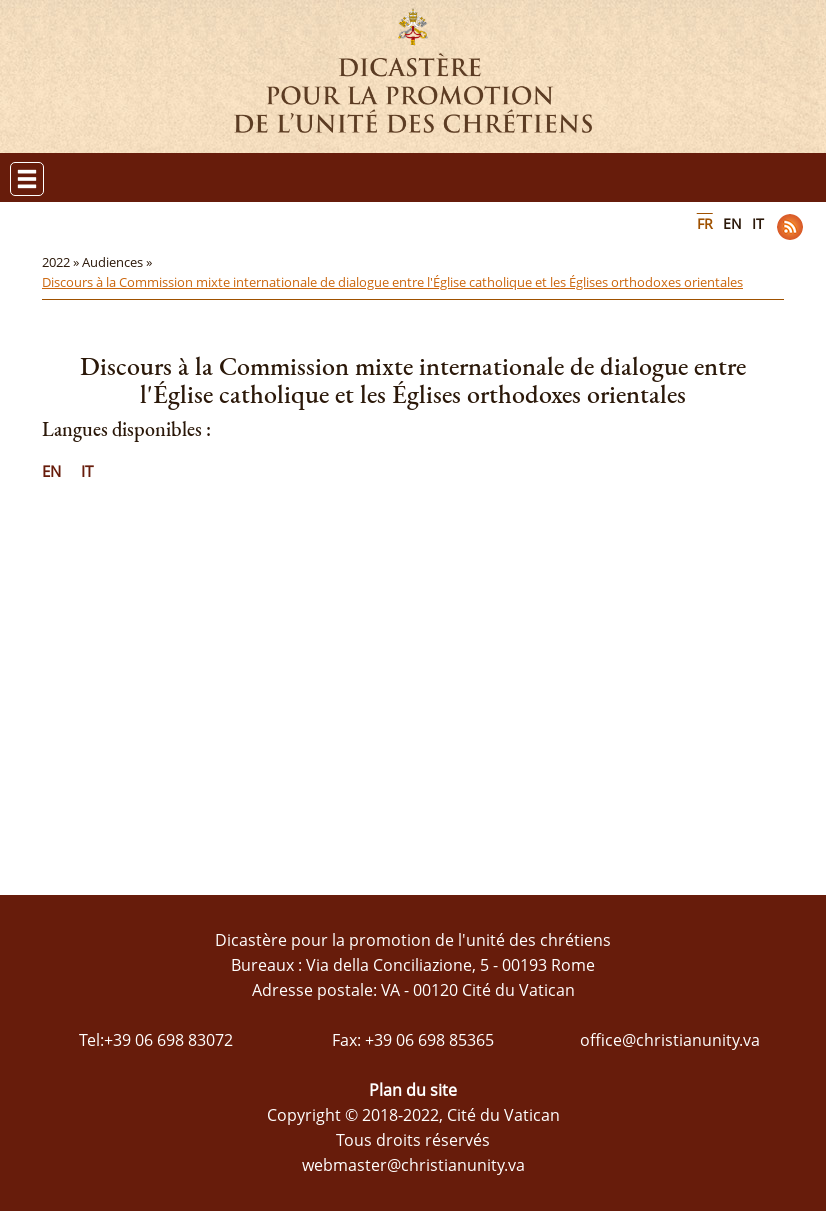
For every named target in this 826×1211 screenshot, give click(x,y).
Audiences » (118, 262)
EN (732, 223)
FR (705, 223)
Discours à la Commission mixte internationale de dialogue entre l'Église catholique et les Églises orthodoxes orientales (392, 282)
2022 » (62, 262)
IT (758, 223)
